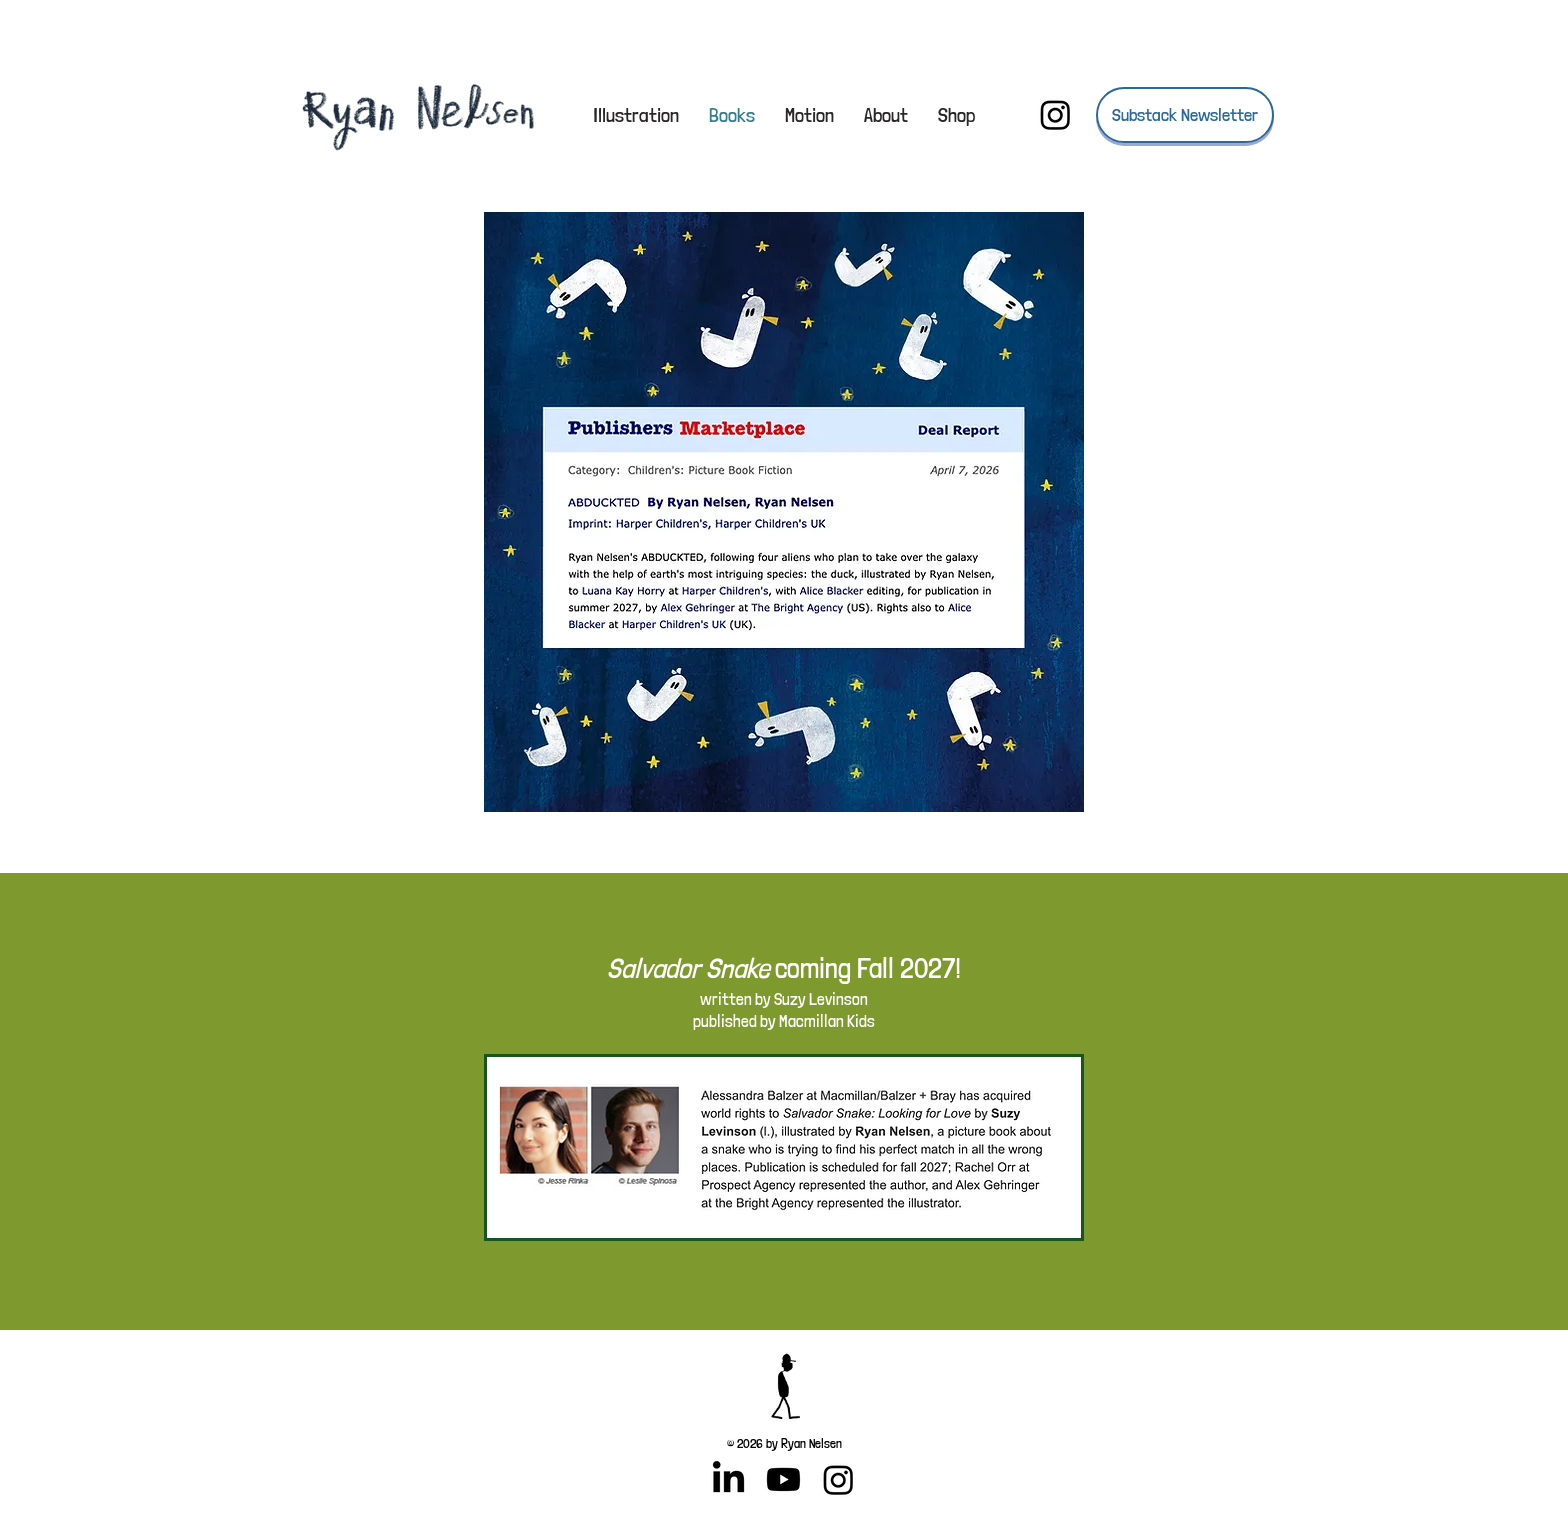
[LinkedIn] (728, 1479)
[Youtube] (783, 1479)
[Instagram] (1055, 114)
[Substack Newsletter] (1185, 115)
